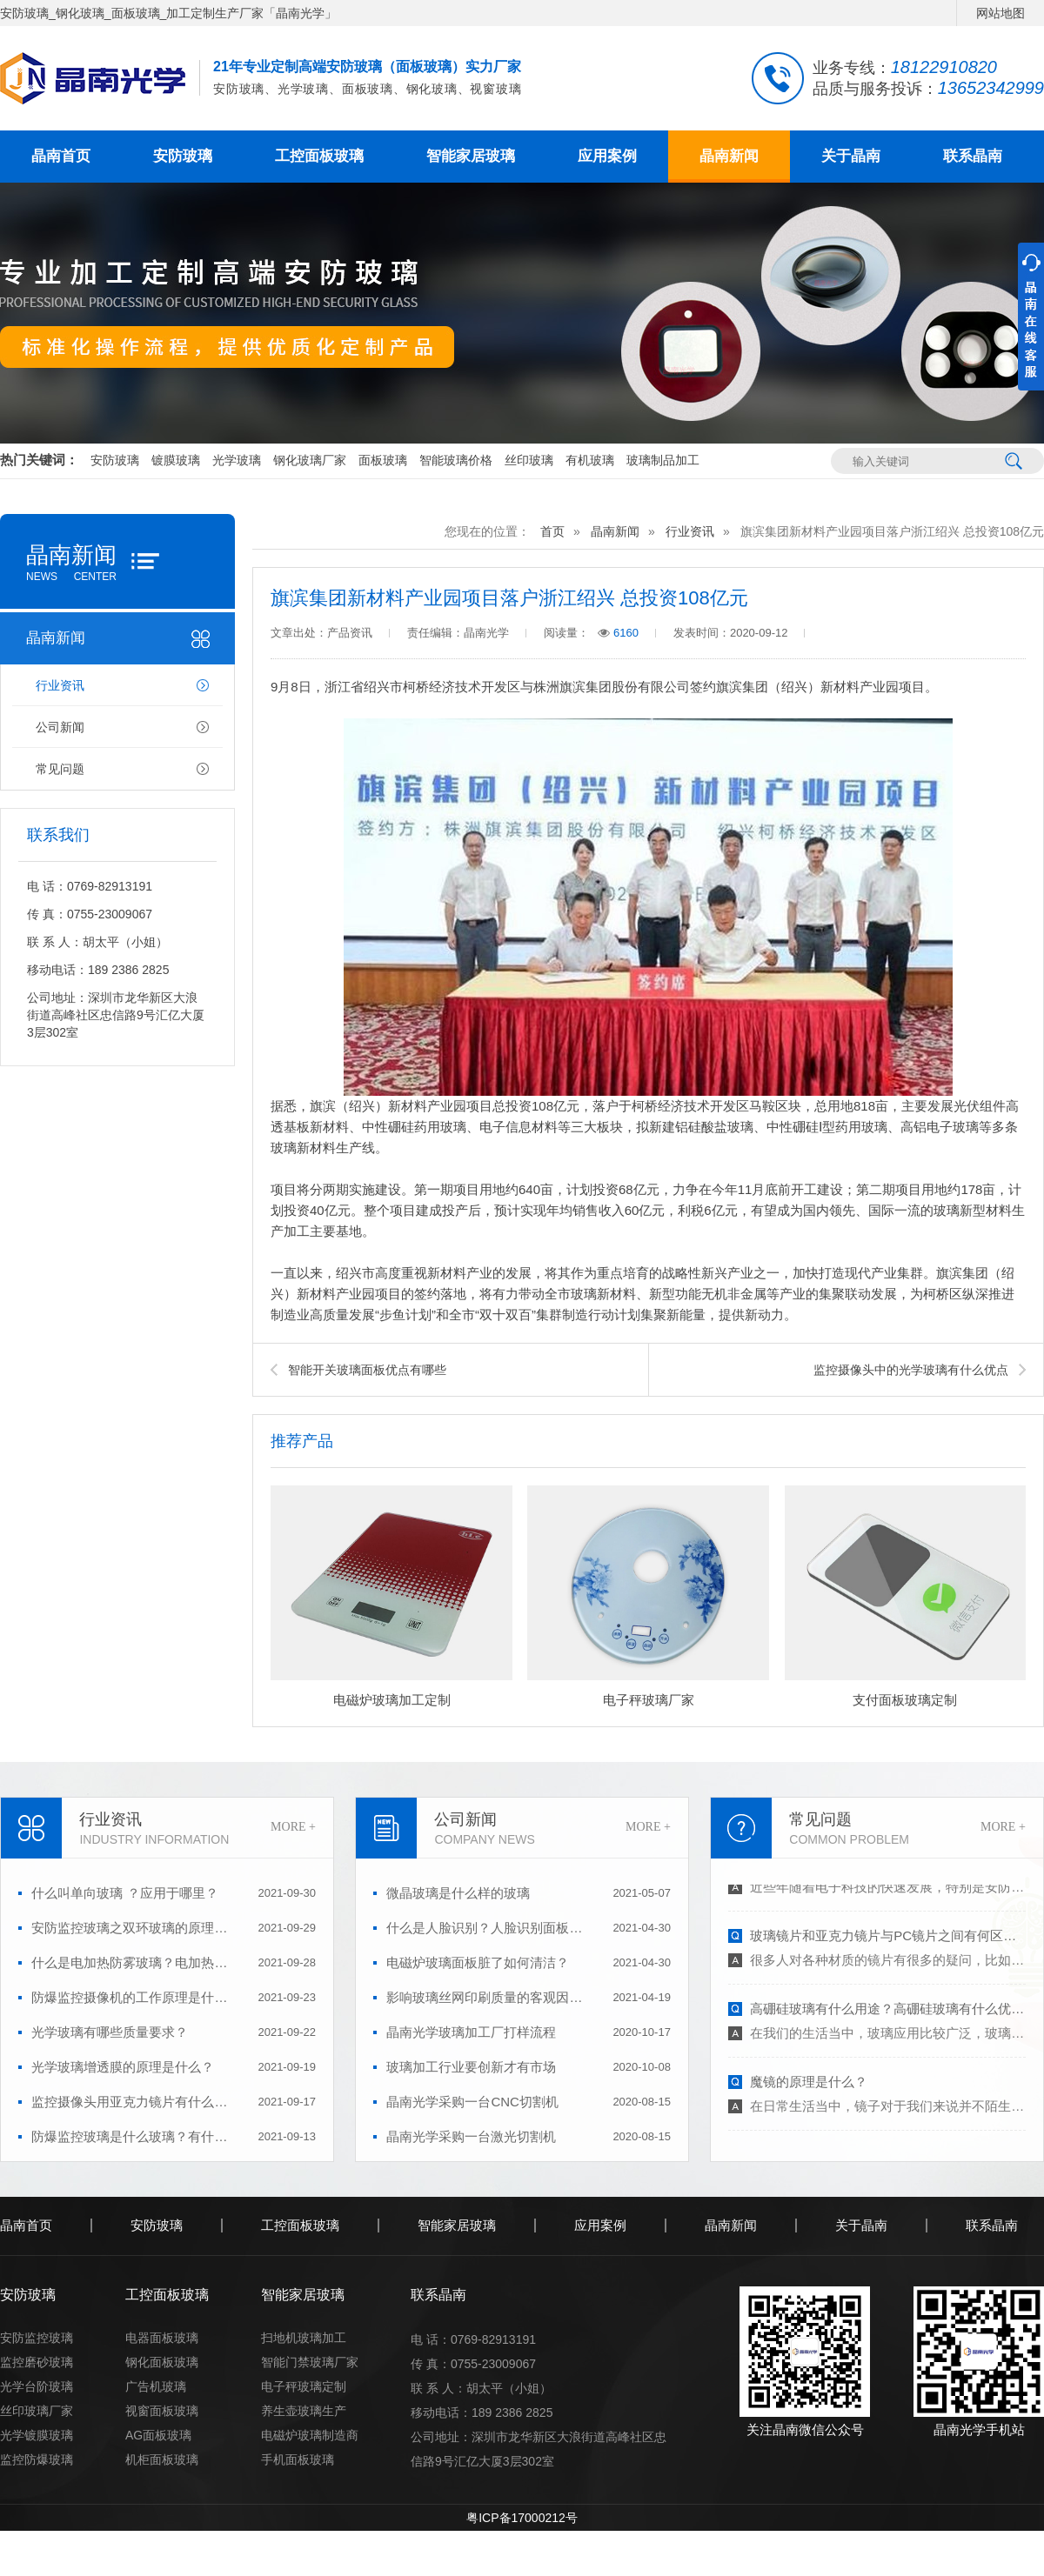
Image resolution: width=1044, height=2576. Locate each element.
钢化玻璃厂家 (309, 460)
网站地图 (1000, 13)
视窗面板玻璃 (161, 2411)
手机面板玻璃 (297, 2459)
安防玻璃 (182, 156)
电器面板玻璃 (161, 2338)
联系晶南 (972, 156)
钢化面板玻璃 (161, 2362)
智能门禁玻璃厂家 (309, 2362)
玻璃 (740, 1126)
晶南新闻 (729, 156)
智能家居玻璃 (470, 156)
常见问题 (60, 769)
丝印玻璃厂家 (36, 2411)
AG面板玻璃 (158, 2435)
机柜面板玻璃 (161, 2459)
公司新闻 (60, 727)
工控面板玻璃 (319, 156)
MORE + (293, 1826)
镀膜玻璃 (175, 460)
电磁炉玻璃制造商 (309, 2435)
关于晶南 (850, 156)
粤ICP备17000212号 (522, 2518)
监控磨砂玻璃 (36, 2362)
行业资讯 (60, 685)
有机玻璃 (590, 460)
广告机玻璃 (155, 2386)
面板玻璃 (382, 460)
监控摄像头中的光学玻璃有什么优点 (910, 1370)
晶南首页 (60, 156)
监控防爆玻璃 (36, 2459)
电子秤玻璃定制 (303, 2386)
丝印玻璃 (529, 460)
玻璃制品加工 (662, 460)
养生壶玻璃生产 (303, 2411)
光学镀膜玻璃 (36, 2435)
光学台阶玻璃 (36, 2386)
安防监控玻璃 (36, 2338)
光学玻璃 (236, 460)
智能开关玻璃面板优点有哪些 (367, 1370)
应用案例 (607, 156)
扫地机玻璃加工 (303, 2338)
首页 (552, 531)
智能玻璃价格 (455, 460)
